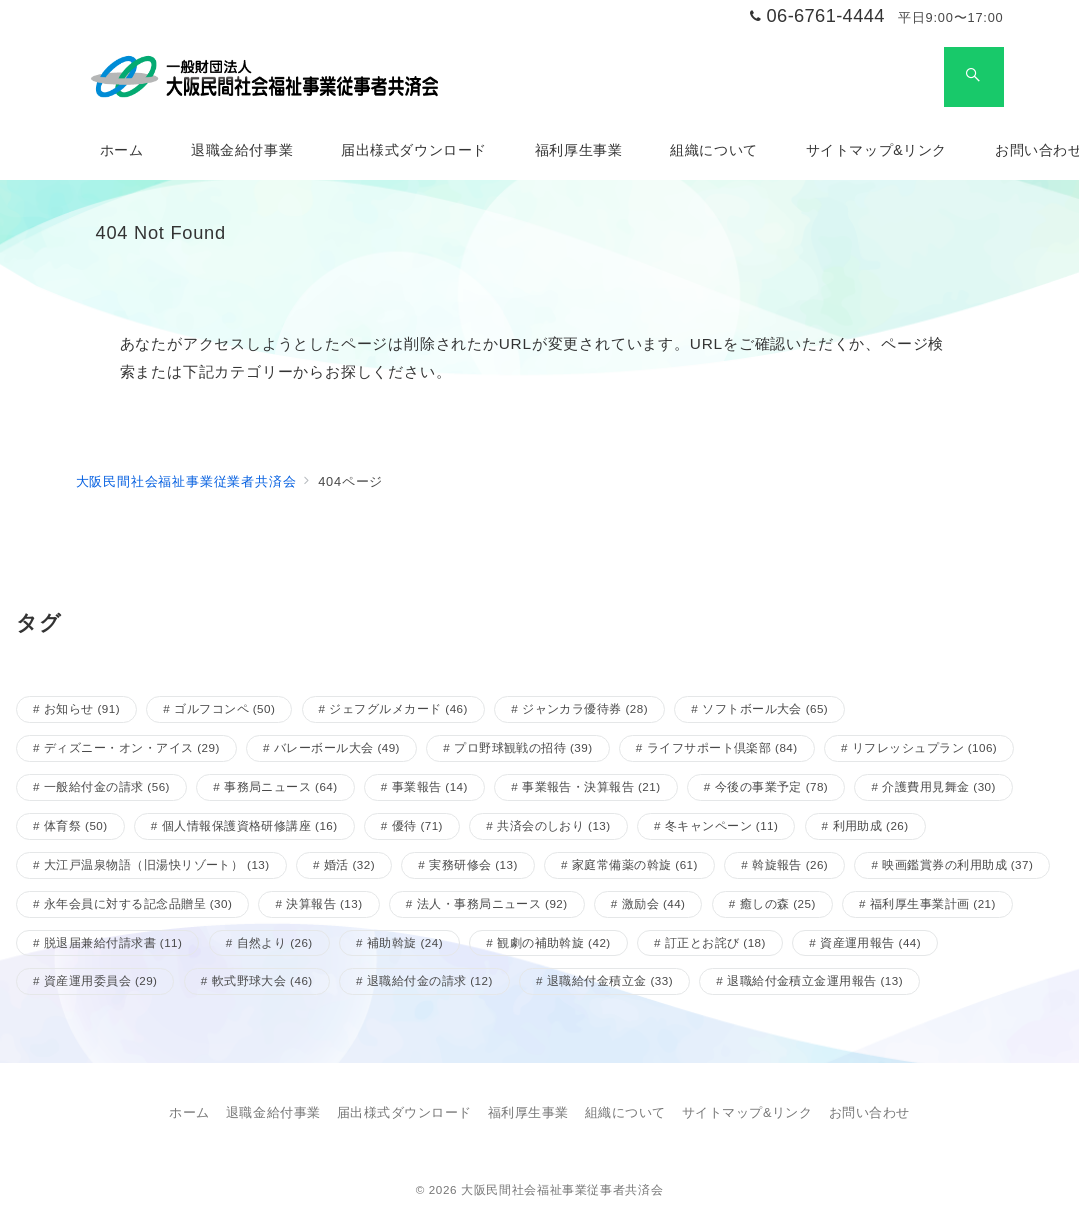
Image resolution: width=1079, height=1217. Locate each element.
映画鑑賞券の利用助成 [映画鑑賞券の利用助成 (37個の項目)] (957, 864)
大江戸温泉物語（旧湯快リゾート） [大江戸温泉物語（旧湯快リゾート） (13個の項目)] (157, 864)
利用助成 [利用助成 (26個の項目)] (871, 825)
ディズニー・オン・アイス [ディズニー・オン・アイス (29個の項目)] (132, 747)
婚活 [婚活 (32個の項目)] (349, 864)
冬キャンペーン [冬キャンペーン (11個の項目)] (722, 825)
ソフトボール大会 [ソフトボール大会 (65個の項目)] (765, 708)
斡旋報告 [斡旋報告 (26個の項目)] (790, 864)
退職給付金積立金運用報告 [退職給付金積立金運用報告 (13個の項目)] (815, 980)
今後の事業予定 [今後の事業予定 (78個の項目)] (772, 786)
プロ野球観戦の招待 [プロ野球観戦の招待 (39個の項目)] (523, 747)
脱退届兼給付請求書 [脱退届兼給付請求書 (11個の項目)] (113, 942)
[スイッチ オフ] (974, 77)
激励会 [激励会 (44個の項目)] (654, 903)
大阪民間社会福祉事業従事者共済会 (562, 1189)
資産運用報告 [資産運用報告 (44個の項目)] (870, 942)
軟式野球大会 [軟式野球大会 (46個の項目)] (262, 980)
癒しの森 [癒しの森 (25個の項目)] (778, 903)
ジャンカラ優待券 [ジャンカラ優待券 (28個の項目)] (585, 708)
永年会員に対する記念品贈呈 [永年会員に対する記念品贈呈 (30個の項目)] (138, 903)
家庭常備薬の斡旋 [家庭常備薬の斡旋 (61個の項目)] (635, 864)
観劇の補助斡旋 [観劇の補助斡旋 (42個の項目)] (554, 942)
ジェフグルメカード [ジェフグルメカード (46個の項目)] (398, 708)
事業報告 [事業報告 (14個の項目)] (430, 786)
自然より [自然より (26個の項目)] (275, 942)
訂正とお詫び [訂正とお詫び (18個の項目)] (715, 942)
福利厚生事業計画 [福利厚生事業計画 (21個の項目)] (933, 903)
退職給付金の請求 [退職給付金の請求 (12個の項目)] (430, 980)
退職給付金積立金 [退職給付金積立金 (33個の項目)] (610, 980)
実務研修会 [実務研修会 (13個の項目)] (473, 864)
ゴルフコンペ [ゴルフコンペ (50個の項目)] (224, 708)
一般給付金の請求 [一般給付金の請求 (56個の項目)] (107, 786)
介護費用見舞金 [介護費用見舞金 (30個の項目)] (939, 786)
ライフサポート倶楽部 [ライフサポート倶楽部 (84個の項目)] (722, 747)
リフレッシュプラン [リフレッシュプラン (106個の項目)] (924, 747)
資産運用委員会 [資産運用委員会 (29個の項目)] (101, 980)
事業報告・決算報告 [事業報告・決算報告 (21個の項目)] (591, 786)
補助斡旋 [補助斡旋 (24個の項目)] (405, 942)
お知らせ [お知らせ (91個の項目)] (82, 708)
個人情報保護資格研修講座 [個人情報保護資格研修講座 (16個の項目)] (250, 825)
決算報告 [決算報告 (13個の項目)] (324, 903)
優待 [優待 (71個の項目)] (417, 825)
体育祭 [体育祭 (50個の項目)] (76, 825)
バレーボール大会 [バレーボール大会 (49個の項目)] (337, 747)
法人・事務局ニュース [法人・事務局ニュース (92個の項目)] (492, 903)
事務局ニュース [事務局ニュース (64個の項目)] (281, 786)
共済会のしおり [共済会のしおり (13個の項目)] (554, 825)
